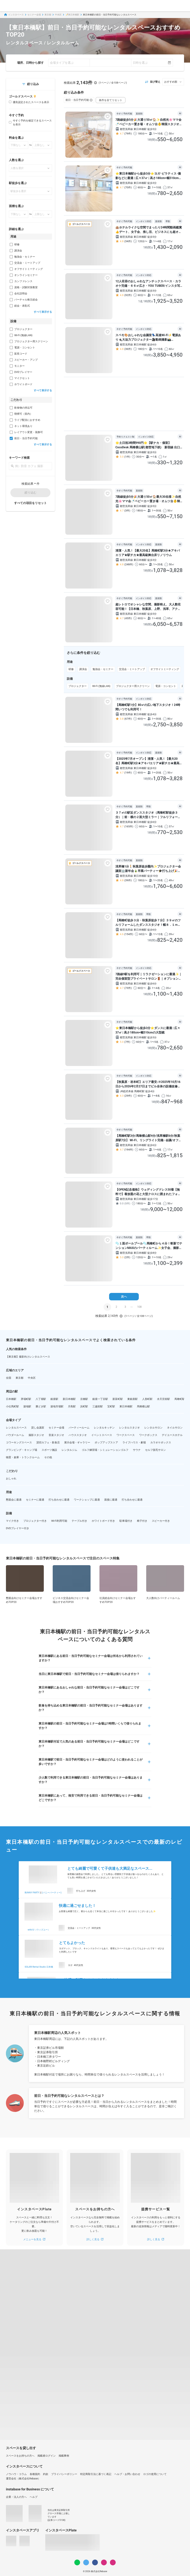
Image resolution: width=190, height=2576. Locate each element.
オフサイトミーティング (164, 669)
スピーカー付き (161, 1520)
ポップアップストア (106, 1442)
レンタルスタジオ (129, 1427)
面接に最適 (110, 1499)
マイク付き (12, 1520)
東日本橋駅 (125, 1406)
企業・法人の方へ (16, 2496)
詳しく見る (95, 2239)
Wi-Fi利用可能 (59, 1520)
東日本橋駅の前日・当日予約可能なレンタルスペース (109, 14)
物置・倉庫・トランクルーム (23, 1457)
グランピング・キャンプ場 (21, 1449)
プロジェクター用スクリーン (133, 686)
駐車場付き (125, 1520)
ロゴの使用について (155, 2474)
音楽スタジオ (56, 1435)
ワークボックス (148, 1435)
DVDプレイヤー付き (17, 1528)
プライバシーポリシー (64, 2474)
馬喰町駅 (179, 1398)
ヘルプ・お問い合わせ (127, 2474)
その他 (48, 1457)
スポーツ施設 (49, 1449)
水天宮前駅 (163, 1398)
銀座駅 (54, 1398)
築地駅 (27, 1406)
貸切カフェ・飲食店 (48, 1442)
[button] (95, 1660)
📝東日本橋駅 (72, 14)
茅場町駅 (26, 1398)
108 (139, 1307)
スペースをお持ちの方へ (20, 2455)
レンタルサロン (153, 1427)
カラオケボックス (160, 1442)
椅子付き (142, 1520)
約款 (45, 2474)
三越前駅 (97, 1406)
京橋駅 (84, 1398)
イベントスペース (101, 1435)
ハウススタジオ (78, 1435)
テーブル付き (79, 1520)
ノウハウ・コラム (16, 2474)
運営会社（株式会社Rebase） (23, 2478)
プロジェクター (77, 686)
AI (180, 113)
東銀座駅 (132, 1398)
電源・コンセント (165, 686)
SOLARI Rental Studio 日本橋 (39, 1967)
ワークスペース (126, 1435)
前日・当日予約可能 (79, 100)
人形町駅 (147, 1398)
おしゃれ (11, 1478)
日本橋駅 (11, 1398)
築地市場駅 (56, 1406)
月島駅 (72, 1406)
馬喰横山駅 (143, 1406)
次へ (124, 1296)
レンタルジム (69, 1449)
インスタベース (14, 15)
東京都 (48, 14)
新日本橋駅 (69, 1398)
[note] (113, 2562)
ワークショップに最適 (87, 1499)
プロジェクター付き (35, 1520)
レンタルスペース (16, 1427)
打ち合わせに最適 (59, 1499)
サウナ (137, 1449)
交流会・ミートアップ (132, 669)
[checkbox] (11, 244)
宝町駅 (111, 1406)
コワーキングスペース (19, 1442)
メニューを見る (34, 2239)
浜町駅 (84, 1406)
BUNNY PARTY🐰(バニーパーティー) (43, 1892)
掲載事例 (64, 2455)
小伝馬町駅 (12, 1406)
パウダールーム (15, 1435)
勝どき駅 (41, 1406)
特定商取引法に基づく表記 (95, 2474)
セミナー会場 (34, 14)
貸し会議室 (37, 1427)
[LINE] (77, 2562)
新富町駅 (117, 1398)
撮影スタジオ (36, 1435)
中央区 (58, 14)
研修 (71, 669)
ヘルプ (33, 2496)
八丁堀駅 (41, 1398)
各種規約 (35, 2474)
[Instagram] (104, 2562)
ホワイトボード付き (103, 1520)
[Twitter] (86, 2562)
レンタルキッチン (104, 1427)
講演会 (83, 669)
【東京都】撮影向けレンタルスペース (28, 1356)
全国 (8, 1377)
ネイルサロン (175, 1427)
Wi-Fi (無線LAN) (101, 686)
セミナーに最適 (35, 1499)
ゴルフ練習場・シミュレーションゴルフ (105, 1449)
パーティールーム (79, 1427)
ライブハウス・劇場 (134, 1442)
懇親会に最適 (14, 1499)
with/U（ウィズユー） (39, 1929)
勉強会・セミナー (103, 669)
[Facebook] (95, 2562)
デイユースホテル (172, 1435)
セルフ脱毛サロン (155, 1449)
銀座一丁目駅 (100, 1398)
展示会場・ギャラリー (77, 1442)
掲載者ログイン (46, 2455)
